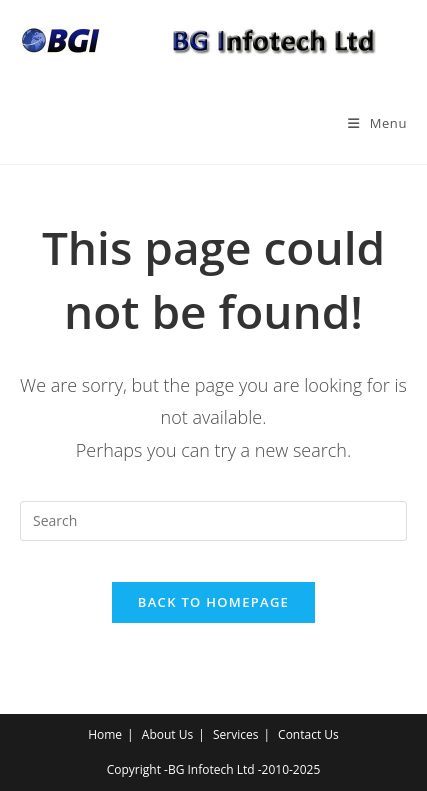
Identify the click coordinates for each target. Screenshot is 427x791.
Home (105, 734)
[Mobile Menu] (377, 123)
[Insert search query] (213, 521)
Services (235, 734)
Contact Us (308, 734)
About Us (167, 734)
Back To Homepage (213, 602)
